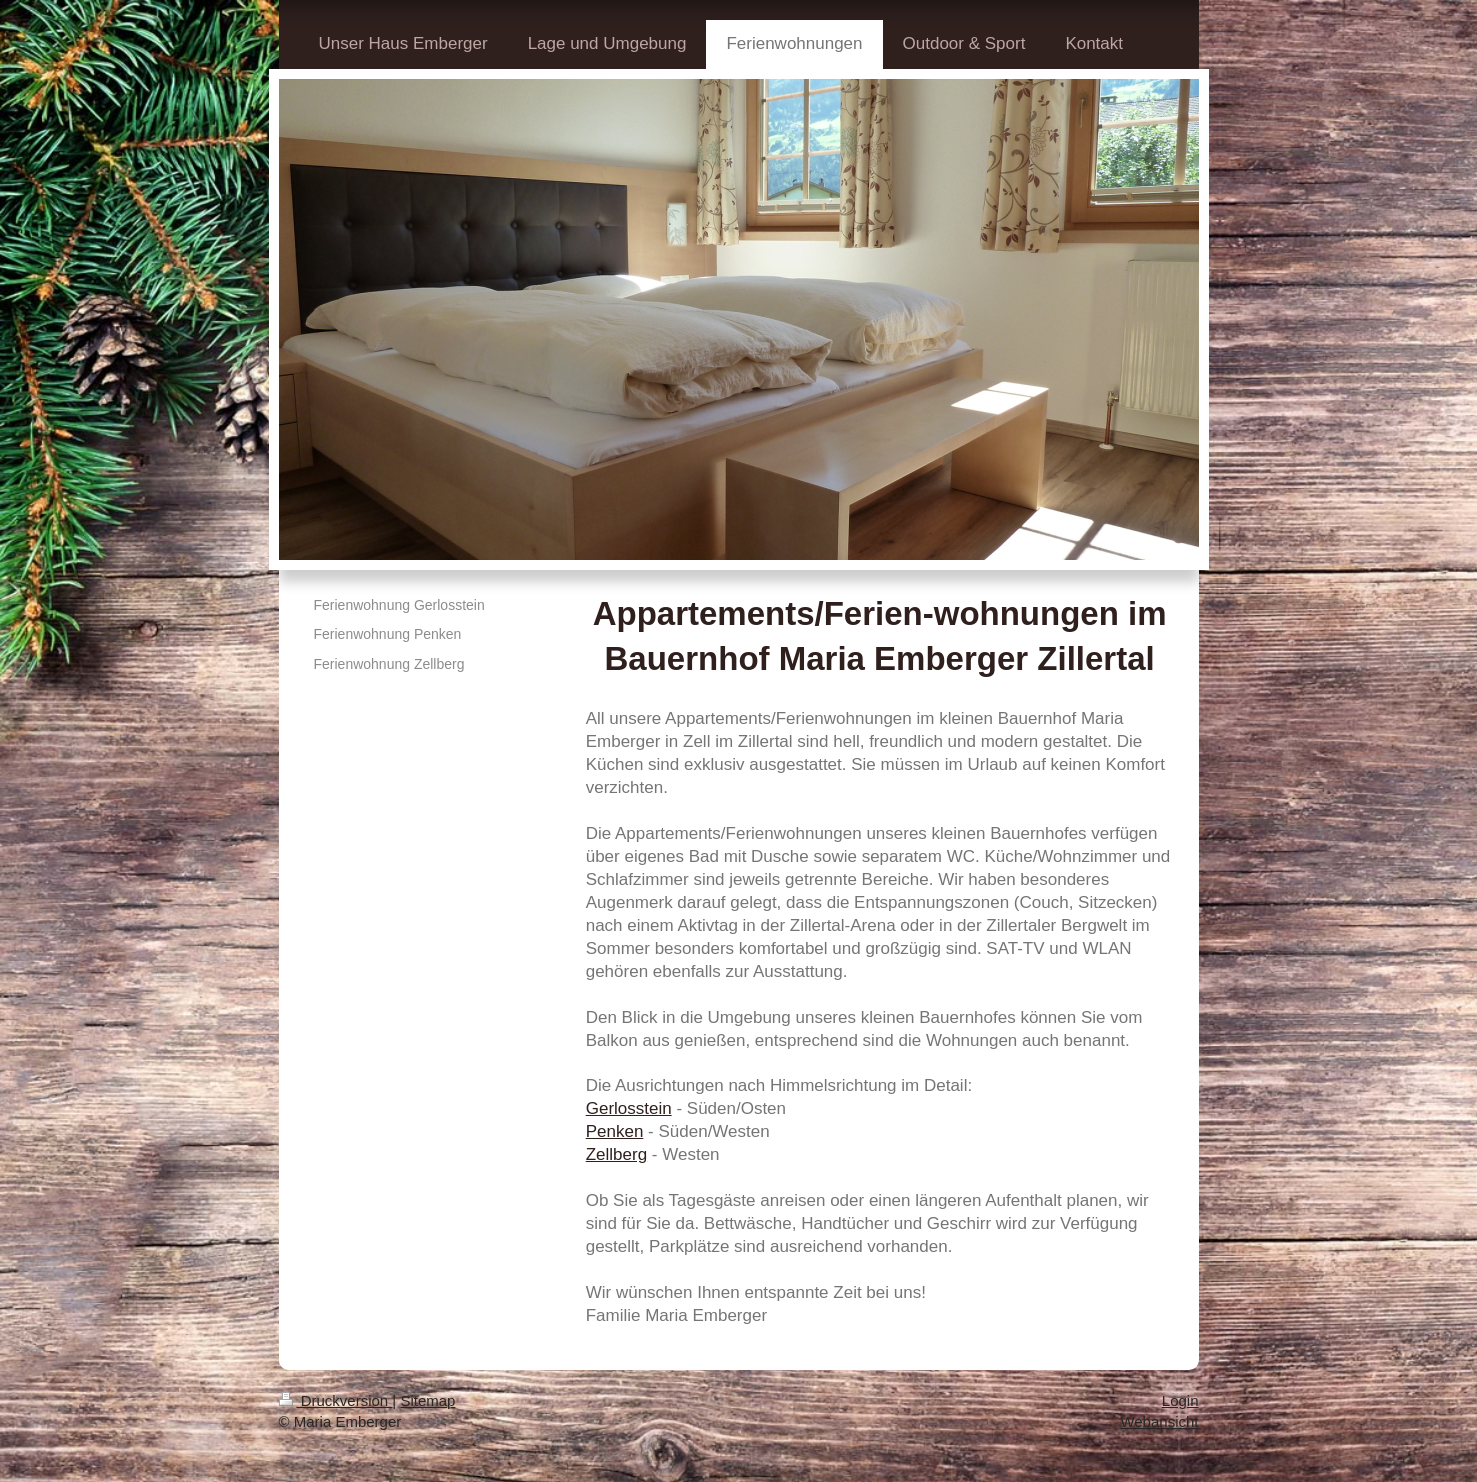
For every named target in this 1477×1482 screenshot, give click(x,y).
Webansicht (1159, 1421)
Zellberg (616, 1154)
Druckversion (336, 1400)
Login (1180, 1400)
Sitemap (427, 1400)
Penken (615, 1131)
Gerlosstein (629, 1108)
